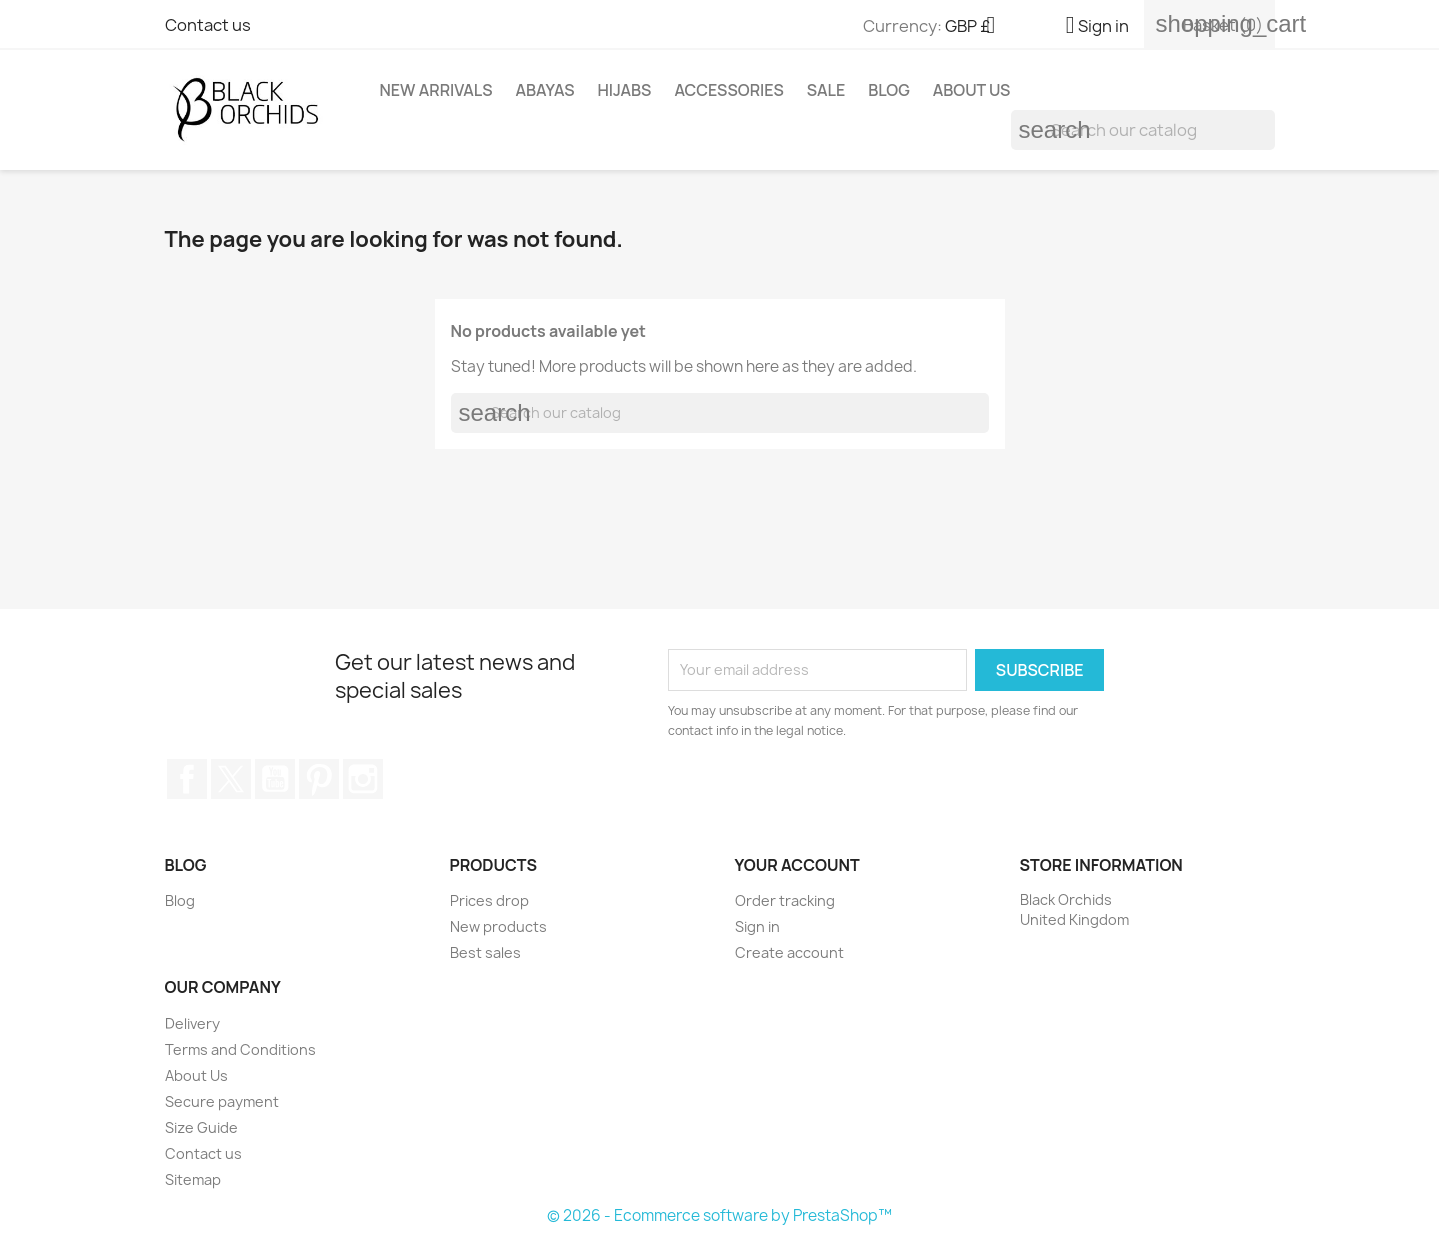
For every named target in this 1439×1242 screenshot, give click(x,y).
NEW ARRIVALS (436, 90)
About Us (971, 90)
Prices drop (489, 900)
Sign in (757, 926)
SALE (826, 90)
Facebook (187, 779)
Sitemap (193, 1179)
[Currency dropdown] (978, 27)
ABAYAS (544, 90)
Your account (797, 865)
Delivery (192, 1023)
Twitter (231, 779)
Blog (889, 90)
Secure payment (222, 1101)
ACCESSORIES (728, 90)
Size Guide (201, 1127)
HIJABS (624, 90)
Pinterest (319, 779)
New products (498, 926)
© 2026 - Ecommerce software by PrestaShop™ (719, 1215)
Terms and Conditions (240, 1049)
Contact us (208, 25)
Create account (789, 952)
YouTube (275, 779)
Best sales (485, 952)
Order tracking (785, 900)
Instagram (363, 779)
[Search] (1143, 130)
